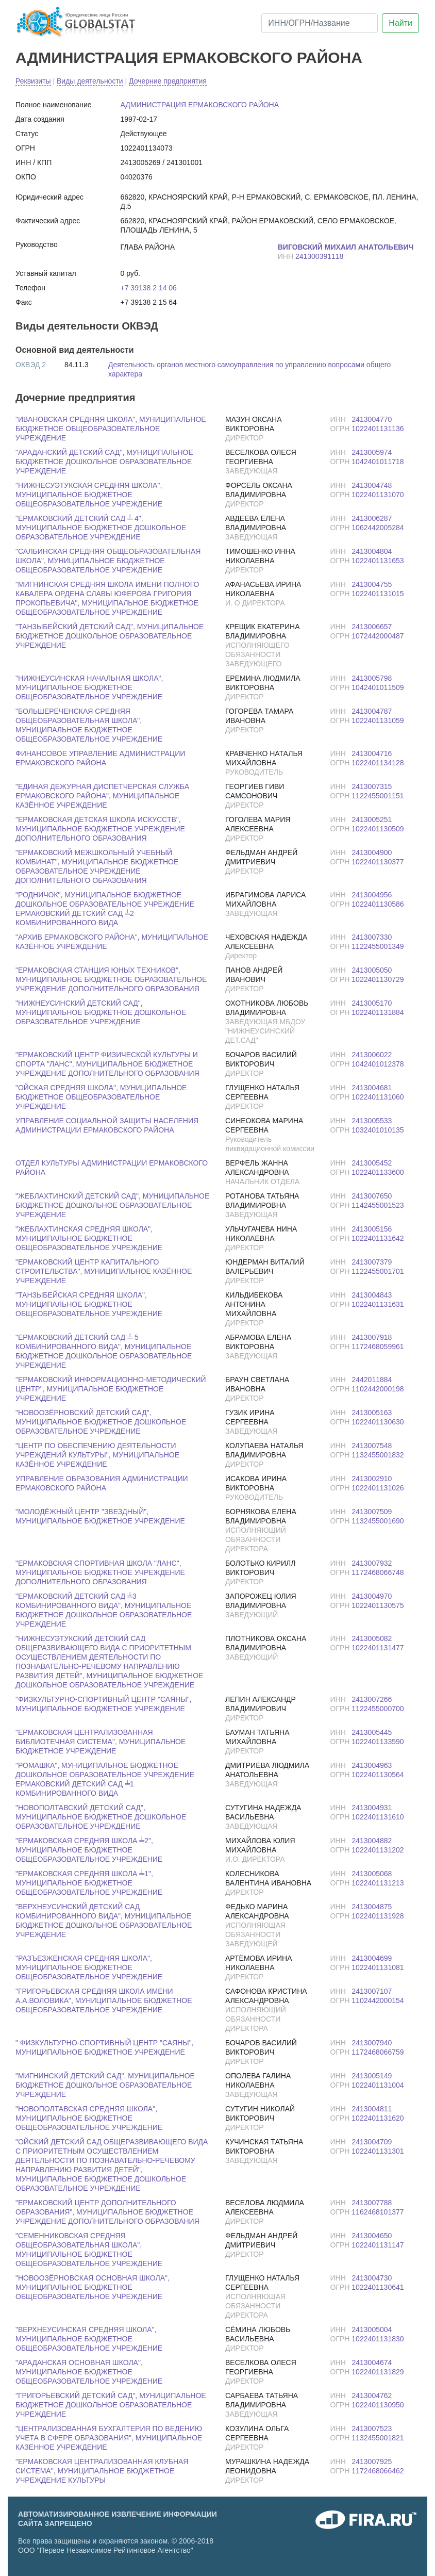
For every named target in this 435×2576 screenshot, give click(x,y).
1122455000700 (378, 1708)
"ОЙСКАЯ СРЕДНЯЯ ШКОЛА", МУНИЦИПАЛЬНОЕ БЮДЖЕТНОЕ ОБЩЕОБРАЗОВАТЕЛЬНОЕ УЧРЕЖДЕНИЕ (101, 1097)
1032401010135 (378, 1130)
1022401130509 (378, 829)
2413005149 (372, 2076)
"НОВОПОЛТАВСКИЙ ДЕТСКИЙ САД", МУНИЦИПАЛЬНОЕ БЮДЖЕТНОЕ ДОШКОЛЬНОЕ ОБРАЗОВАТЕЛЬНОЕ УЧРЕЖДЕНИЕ (100, 1816)
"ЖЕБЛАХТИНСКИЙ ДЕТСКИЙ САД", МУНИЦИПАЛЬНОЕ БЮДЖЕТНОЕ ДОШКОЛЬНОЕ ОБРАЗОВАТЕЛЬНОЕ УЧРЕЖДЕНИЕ (112, 1205)
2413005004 (372, 2329)
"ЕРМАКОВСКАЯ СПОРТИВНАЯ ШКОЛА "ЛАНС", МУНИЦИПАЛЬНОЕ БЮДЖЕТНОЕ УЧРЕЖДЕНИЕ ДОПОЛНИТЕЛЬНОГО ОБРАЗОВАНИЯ (100, 1572)
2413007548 (372, 1445)
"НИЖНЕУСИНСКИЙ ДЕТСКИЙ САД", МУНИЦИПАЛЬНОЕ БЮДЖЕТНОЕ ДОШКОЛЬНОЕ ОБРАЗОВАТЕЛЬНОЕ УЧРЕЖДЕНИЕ (100, 1012)
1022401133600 (378, 1172)
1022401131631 (378, 1304)
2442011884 (372, 1379)
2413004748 (372, 485)
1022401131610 (378, 1817)
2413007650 (372, 1196)
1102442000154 (378, 2000)
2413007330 (372, 937)
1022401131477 (378, 1648)
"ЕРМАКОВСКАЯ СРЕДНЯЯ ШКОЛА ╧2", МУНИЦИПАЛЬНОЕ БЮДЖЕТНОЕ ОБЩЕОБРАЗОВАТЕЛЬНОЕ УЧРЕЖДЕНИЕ (88, 1849)
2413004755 (372, 584)
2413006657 (372, 626)
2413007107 (372, 1991)
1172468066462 (378, 2471)
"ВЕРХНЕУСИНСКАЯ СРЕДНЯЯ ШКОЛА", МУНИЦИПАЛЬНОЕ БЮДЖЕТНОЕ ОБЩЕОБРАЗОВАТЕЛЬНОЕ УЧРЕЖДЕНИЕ (88, 2338)
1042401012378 (378, 1064)
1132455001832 (378, 1455)
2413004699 (372, 1958)
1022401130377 (378, 862)
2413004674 (372, 2362)
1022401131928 (378, 1916)
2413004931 (372, 1807)
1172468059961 (378, 1346)
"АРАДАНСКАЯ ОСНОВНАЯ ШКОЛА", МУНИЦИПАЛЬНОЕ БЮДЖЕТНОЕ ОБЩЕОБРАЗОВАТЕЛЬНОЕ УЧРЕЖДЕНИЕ (88, 2371)
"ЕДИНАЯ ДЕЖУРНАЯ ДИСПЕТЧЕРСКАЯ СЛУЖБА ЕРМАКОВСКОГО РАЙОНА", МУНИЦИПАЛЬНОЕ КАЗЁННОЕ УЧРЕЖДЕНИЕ (102, 795)
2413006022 (372, 1055)
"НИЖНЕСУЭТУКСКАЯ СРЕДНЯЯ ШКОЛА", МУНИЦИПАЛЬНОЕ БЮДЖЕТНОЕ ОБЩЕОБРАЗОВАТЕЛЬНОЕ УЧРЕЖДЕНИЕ (88, 494)
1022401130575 (378, 1605)
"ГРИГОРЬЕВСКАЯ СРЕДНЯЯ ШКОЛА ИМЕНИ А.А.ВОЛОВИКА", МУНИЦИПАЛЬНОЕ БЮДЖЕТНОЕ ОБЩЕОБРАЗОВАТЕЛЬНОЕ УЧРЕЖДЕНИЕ (103, 2000)
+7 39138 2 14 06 (149, 288)
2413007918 (372, 1337)
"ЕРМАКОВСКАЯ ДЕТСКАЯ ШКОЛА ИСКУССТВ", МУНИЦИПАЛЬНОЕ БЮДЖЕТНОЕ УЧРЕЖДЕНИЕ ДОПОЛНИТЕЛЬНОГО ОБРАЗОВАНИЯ (100, 828)
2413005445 (372, 1732)
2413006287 (372, 518)
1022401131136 (378, 428)
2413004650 (372, 2236)
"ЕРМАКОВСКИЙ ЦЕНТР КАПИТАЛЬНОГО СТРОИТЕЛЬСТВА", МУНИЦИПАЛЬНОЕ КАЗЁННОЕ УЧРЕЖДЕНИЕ (103, 1271)
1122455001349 (378, 946)
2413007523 (372, 2428)
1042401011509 (378, 687)
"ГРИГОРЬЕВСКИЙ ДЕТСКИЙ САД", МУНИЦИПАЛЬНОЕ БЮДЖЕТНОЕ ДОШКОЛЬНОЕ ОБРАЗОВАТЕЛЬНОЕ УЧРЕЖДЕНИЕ (110, 2404)
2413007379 (372, 1262)
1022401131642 (378, 1238)
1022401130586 (378, 904)
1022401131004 (378, 2085)
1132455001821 (378, 2438)
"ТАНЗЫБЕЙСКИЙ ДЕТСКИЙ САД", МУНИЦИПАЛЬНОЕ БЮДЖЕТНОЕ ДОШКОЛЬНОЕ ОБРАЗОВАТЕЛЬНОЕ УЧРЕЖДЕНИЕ (109, 635)
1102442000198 (378, 1389)
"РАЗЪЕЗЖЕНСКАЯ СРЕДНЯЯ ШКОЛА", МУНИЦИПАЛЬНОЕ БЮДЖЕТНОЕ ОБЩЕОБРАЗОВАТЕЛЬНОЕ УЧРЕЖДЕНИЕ (88, 1967)
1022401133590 (378, 1741)
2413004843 (372, 1295)
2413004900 (372, 852)
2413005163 (372, 1412)
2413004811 (372, 2109)
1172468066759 (378, 2052)
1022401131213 (378, 1883)
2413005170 (372, 1003)
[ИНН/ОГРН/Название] (319, 23)
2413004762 (372, 2395)
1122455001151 (378, 796)
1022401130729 (378, 979)
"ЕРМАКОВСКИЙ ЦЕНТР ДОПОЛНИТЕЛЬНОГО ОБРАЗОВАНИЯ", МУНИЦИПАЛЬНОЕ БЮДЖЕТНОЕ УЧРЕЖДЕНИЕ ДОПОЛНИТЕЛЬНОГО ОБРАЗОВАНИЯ (107, 2211)
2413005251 (372, 819)
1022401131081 (378, 1967)
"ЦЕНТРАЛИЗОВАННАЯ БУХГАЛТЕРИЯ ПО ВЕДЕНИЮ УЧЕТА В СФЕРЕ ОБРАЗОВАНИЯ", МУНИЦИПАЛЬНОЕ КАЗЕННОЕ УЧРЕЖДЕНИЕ (108, 2437)
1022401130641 (378, 2287)
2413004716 (372, 753)
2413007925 (372, 2461)
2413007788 (372, 2202)
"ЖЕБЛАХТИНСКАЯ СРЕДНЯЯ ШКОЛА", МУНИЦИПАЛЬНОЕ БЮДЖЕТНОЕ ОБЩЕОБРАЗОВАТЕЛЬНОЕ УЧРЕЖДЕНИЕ (88, 1238)
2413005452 (372, 1163)
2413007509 (372, 1511)
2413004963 (372, 1765)
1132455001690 (378, 1521)
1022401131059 (378, 720)
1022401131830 (378, 2339)
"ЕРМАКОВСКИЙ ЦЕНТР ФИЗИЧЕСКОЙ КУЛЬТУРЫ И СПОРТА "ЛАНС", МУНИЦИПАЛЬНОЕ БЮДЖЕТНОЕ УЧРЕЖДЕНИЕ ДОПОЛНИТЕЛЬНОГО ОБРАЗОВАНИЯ (107, 1064)
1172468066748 (378, 1572)
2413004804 (372, 551)
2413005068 (372, 1873)
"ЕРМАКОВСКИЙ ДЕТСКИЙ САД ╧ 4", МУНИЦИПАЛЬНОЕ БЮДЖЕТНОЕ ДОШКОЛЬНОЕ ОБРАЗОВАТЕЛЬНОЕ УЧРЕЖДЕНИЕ (100, 527)
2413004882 (372, 1840)
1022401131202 (378, 1850)
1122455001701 (378, 1271)
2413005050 (372, 970)
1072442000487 (378, 636)
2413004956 (372, 895)
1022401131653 (378, 560)
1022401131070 (378, 494)
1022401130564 (378, 1774)
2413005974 (372, 452)
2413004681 (372, 1088)
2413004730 (372, 2278)
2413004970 (372, 1596)
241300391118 (319, 256)
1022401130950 (378, 2405)
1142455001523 (378, 1205)
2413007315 (372, 786)
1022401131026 (378, 1488)
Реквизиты (33, 81)
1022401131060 (378, 1097)
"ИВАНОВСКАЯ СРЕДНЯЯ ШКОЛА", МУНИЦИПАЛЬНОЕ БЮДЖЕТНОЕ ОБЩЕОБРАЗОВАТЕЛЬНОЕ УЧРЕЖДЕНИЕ (110, 428)
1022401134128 (378, 763)
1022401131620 (378, 2118)
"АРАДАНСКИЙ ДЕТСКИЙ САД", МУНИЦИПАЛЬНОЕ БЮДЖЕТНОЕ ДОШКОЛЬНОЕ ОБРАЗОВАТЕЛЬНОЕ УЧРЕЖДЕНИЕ (104, 461)
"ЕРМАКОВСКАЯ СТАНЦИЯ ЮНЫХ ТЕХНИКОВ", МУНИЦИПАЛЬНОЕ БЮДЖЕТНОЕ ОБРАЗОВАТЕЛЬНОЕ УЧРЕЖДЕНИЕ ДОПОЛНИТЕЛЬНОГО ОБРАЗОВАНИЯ (111, 979)
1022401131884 (378, 1012)
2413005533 (372, 1121)
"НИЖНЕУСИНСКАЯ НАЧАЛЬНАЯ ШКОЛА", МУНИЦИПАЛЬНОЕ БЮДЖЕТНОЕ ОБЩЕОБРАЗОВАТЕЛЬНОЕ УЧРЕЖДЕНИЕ (89, 687)
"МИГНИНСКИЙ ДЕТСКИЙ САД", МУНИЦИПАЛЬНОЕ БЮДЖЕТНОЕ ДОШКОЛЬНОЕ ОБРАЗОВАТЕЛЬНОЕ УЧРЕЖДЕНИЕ (105, 2085)
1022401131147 (378, 2245)
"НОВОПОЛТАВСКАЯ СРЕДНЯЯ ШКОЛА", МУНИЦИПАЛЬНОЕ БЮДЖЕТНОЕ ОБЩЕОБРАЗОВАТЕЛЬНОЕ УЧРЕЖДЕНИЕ (88, 2118)
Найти (400, 23)
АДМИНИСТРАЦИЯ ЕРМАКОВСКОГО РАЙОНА (188, 57)
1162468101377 (378, 2212)
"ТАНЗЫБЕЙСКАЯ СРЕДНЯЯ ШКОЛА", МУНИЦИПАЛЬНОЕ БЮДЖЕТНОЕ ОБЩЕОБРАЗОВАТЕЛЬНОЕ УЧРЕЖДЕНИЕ (88, 1304)
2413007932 (372, 1563)
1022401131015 (378, 593)
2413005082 (372, 1638)
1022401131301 (378, 2151)
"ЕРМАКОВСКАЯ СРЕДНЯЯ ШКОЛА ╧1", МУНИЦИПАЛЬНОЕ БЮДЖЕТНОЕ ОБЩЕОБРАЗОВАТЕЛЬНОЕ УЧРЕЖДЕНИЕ (88, 1882)
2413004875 (372, 1906)
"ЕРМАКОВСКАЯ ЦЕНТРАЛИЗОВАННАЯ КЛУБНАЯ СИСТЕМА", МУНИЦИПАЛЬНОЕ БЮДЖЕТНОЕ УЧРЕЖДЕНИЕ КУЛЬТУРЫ (101, 2470)
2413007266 (372, 1699)
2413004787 (372, 711)
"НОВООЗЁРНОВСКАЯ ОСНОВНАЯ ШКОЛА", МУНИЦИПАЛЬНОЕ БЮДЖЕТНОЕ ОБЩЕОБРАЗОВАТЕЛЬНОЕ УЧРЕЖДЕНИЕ (92, 2287)
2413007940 (372, 2043)
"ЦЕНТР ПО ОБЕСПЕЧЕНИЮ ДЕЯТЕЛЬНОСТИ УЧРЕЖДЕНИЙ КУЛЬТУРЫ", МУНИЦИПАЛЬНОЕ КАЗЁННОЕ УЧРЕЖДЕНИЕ (97, 1454)
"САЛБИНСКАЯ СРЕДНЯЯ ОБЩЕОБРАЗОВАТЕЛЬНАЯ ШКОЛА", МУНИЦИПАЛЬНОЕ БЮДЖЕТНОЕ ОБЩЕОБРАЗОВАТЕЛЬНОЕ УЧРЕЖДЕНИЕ (107, 560)
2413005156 (372, 1229)
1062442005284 (378, 527)
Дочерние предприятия (168, 81)
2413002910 (372, 1478)
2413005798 (372, 678)
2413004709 (372, 2142)
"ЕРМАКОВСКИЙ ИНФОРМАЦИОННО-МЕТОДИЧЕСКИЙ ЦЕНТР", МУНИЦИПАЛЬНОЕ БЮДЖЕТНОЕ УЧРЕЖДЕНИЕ (110, 1388)
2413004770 (372, 419)
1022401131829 (378, 2372)
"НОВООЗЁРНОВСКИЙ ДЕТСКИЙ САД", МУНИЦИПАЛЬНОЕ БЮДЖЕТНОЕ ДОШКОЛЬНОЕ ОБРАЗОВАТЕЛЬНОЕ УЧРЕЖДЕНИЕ (100, 1421)
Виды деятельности (90, 81)
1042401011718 (378, 461)
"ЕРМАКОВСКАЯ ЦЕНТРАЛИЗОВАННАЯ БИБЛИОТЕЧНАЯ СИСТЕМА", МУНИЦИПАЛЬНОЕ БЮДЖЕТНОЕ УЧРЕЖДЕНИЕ (100, 1741)
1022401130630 (378, 1422)
